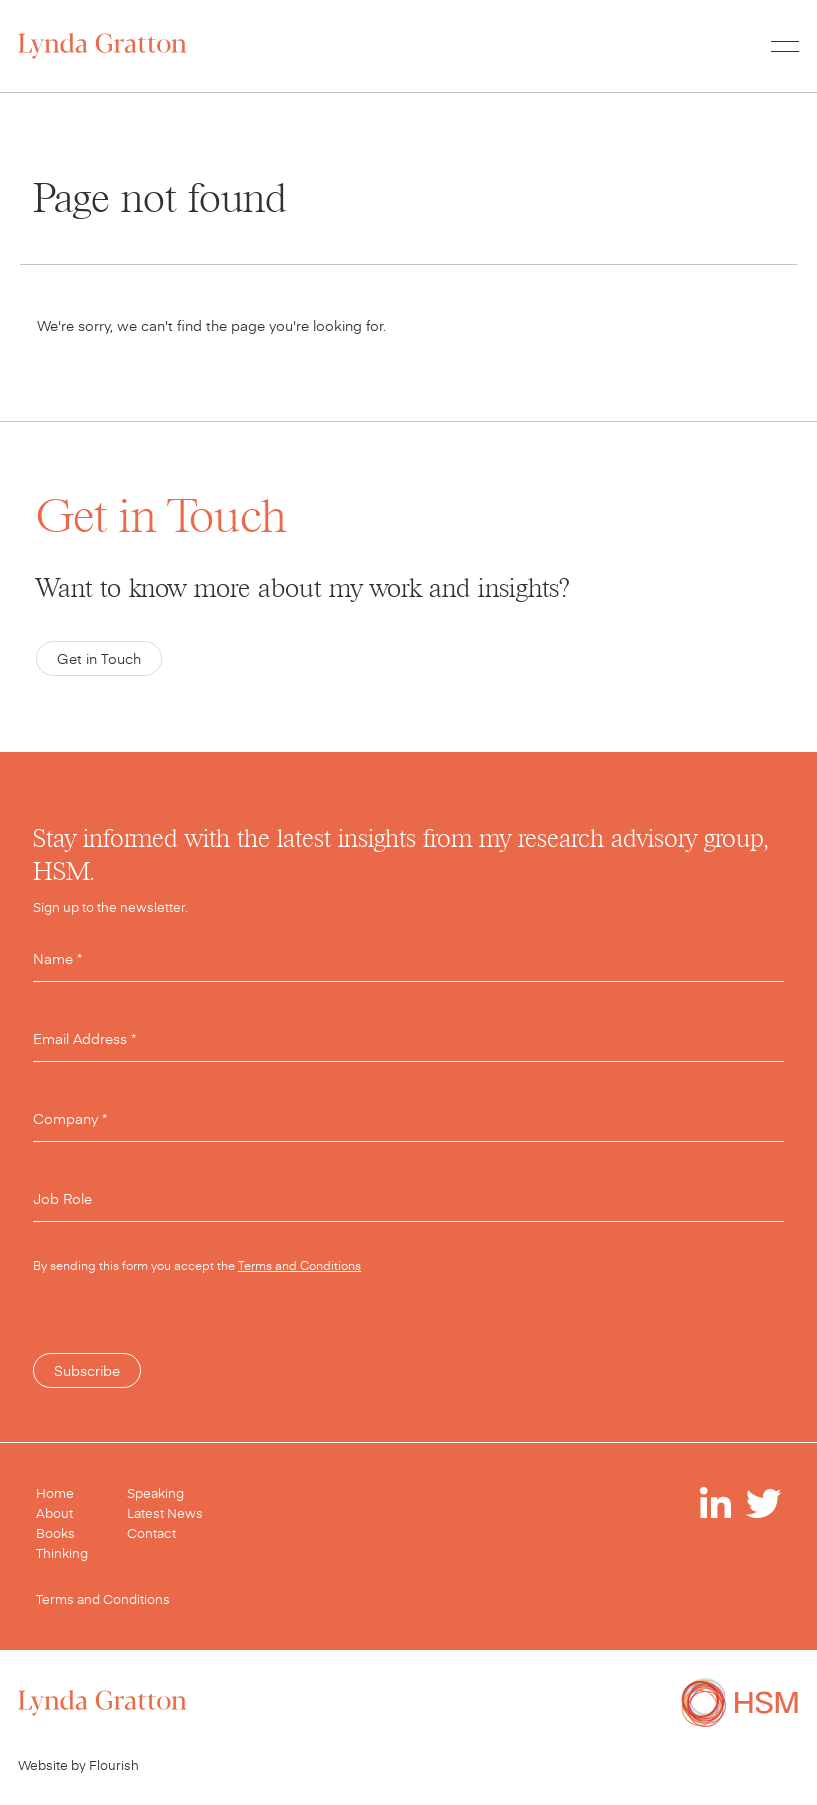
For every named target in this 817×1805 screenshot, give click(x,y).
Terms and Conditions (299, 1265)
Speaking (155, 1493)
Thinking (62, 1553)
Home (55, 1493)
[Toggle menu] (785, 46)
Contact (151, 1533)
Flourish (114, 1765)
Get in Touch (99, 658)
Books (55, 1533)
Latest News (165, 1513)
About (54, 1513)
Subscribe (87, 1370)
